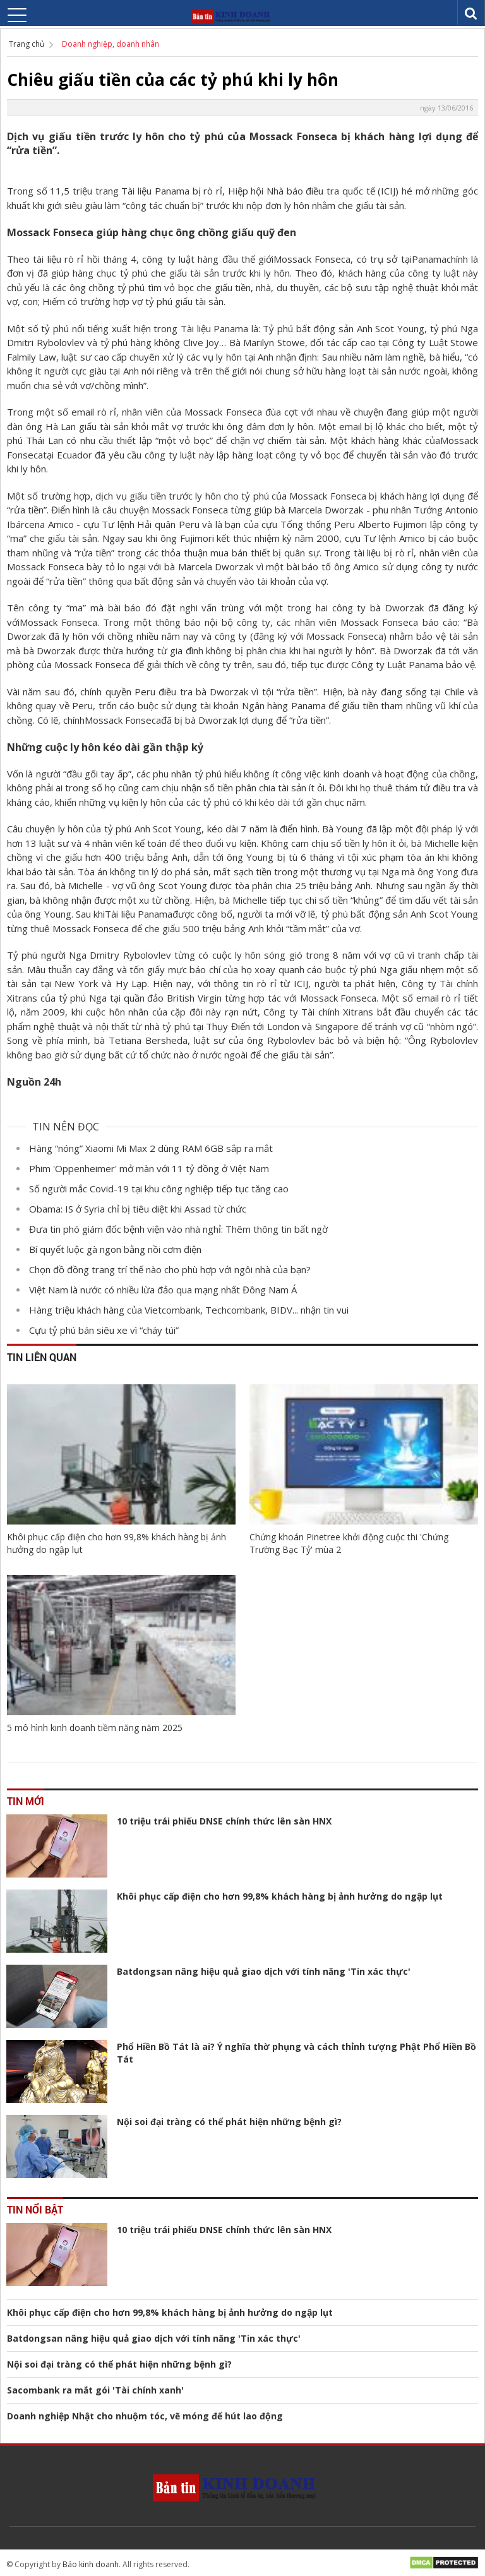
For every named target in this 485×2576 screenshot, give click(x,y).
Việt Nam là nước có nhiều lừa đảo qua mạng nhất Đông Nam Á (163, 1289)
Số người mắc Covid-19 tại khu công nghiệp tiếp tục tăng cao (159, 1188)
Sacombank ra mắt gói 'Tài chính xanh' (95, 2390)
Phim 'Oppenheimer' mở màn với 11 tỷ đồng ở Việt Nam (149, 1168)
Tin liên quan (41, 1356)
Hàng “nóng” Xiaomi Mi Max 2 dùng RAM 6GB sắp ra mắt (151, 1148)
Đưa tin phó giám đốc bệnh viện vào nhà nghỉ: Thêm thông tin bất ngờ (178, 1229)
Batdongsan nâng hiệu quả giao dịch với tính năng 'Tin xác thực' (263, 1971)
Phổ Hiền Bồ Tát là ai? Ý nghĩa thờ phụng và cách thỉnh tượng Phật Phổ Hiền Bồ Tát (296, 2052)
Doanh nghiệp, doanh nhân (110, 44)
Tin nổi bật (35, 2209)
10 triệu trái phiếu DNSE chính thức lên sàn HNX (224, 1821)
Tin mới (25, 1800)
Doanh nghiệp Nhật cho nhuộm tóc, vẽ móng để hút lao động (145, 2416)
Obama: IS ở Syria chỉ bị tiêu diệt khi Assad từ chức (137, 1208)
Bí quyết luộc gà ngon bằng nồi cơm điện (115, 1249)
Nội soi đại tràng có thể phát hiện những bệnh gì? (229, 2122)
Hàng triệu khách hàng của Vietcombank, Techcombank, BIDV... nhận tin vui (189, 1309)
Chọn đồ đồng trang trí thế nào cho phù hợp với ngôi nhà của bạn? (170, 1269)
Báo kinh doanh (91, 2564)
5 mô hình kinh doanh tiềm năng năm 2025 (95, 1728)
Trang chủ (26, 44)
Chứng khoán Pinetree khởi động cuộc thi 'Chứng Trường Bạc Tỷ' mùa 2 (348, 1543)
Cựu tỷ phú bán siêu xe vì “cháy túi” (104, 1330)
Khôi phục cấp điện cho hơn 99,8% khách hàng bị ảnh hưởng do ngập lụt (116, 1543)
